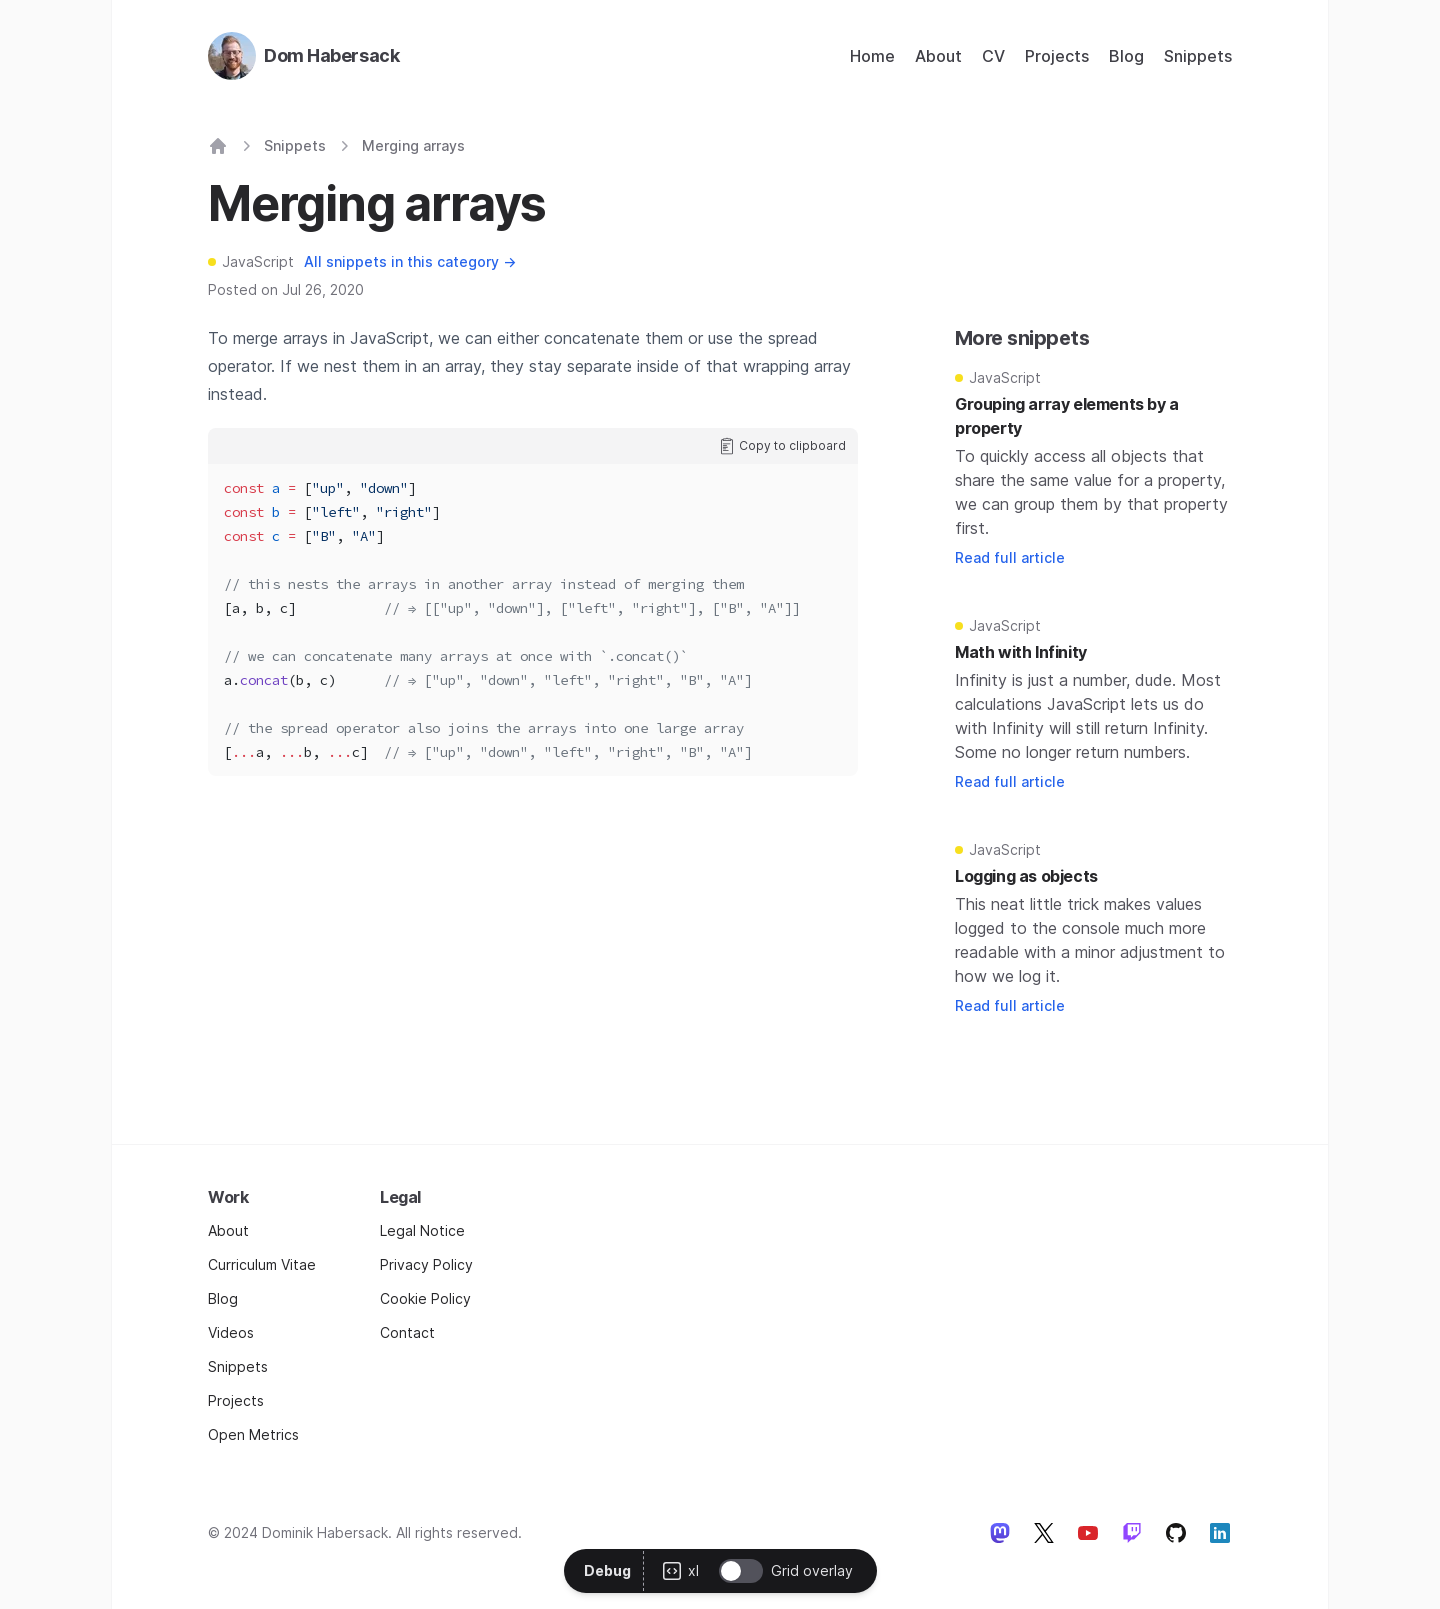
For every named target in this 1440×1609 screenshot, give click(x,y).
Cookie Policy (425, 1298)
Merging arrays (413, 145)
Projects (1057, 56)
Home (872, 56)
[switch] (741, 1571)
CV (993, 56)
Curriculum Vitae (262, 1264)
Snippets (1198, 56)
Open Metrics (253, 1434)
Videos (231, 1332)
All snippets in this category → (410, 261)
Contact (407, 1332)
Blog (1126, 56)
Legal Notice (422, 1230)
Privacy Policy (426, 1264)
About (938, 56)
